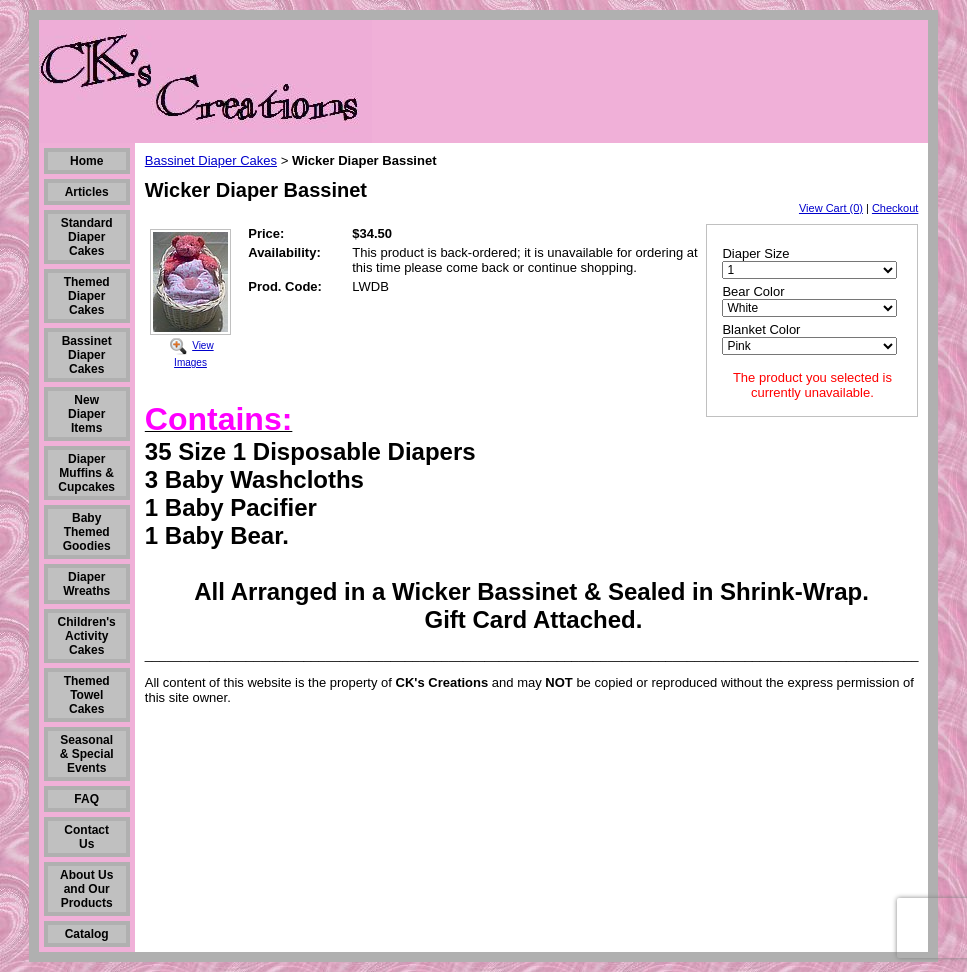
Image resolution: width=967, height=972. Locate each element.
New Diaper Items (86, 414)
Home (86, 161)
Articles (87, 192)
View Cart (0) (831, 208)
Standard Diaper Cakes (87, 237)
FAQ (86, 799)
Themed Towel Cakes (87, 695)
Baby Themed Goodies (87, 532)
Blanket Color (761, 329)
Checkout (895, 208)
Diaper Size (755, 253)
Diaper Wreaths (86, 584)
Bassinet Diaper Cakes (87, 355)
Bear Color (753, 291)
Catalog (87, 934)
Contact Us (86, 837)
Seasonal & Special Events (87, 754)
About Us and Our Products (86, 889)
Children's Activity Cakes (87, 636)
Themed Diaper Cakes (87, 296)
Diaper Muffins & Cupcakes (86, 473)
